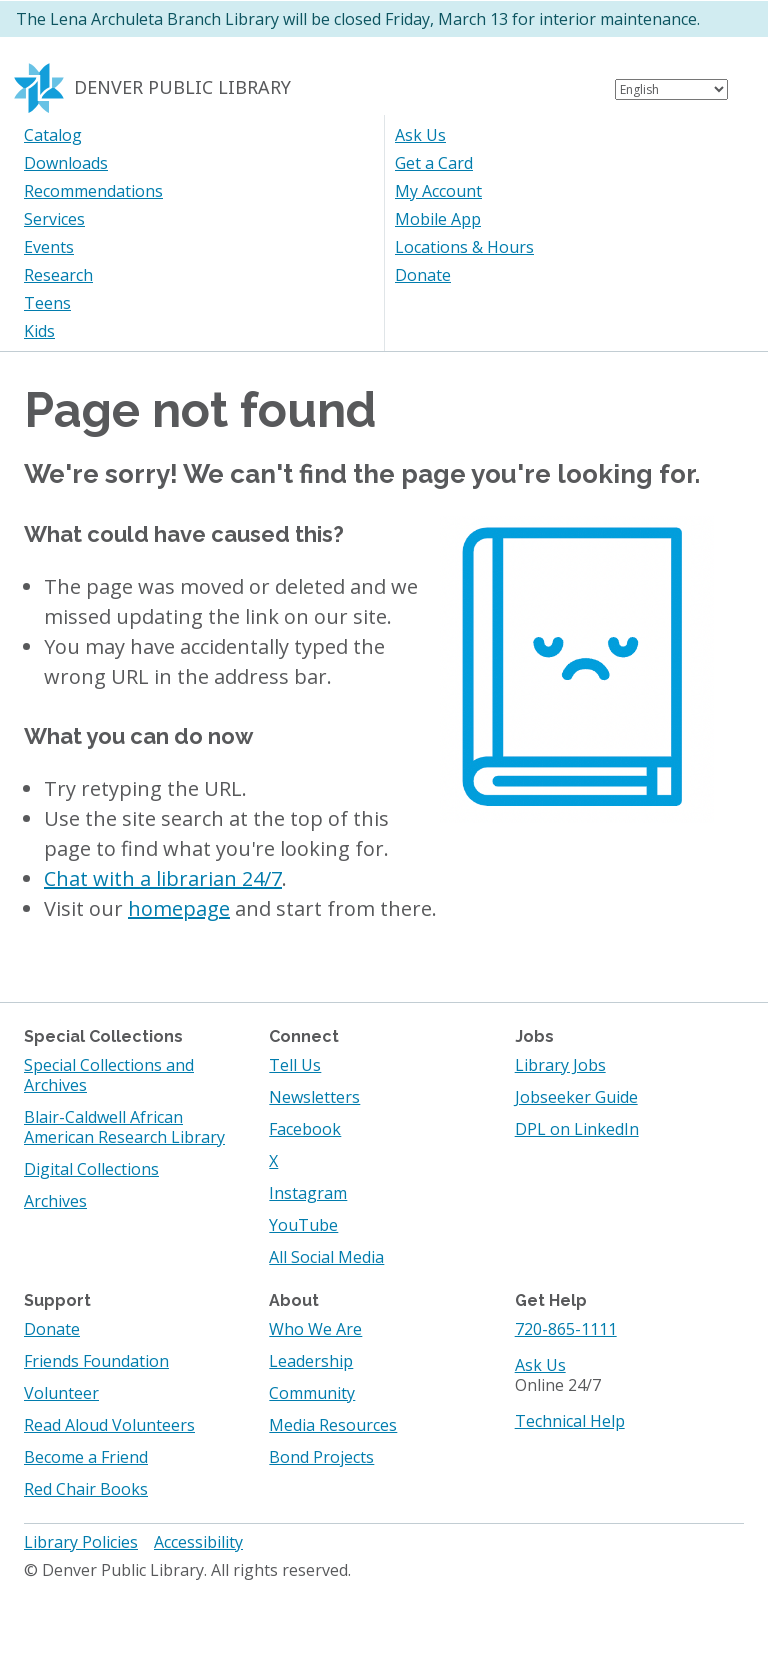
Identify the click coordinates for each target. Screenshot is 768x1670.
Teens (47, 303)
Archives (55, 1201)
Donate (423, 275)
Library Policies (81, 1542)
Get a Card (434, 163)
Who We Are (315, 1329)
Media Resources (333, 1425)
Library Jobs (560, 1065)
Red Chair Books (86, 1489)
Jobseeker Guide (576, 1097)
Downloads (66, 163)
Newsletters (314, 1097)
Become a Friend (86, 1457)
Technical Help (570, 1421)
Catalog (53, 135)
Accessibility (198, 1542)
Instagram (308, 1193)
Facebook (305, 1129)
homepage (179, 908)
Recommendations (93, 191)
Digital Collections (91, 1169)
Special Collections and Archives (109, 1075)
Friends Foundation (96, 1361)
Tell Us (295, 1065)
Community (312, 1393)
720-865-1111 (566, 1329)
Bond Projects (321, 1457)
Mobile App (438, 219)
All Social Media (326, 1257)
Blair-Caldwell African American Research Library (124, 1127)
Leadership (311, 1361)
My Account (438, 191)
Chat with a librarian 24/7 (163, 878)
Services (54, 219)
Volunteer (61, 1393)
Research (58, 275)
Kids (39, 331)
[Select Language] (671, 89)
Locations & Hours (464, 247)
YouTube (303, 1225)
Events (49, 247)
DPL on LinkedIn (577, 1129)
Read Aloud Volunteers (109, 1425)
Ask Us (420, 135)
